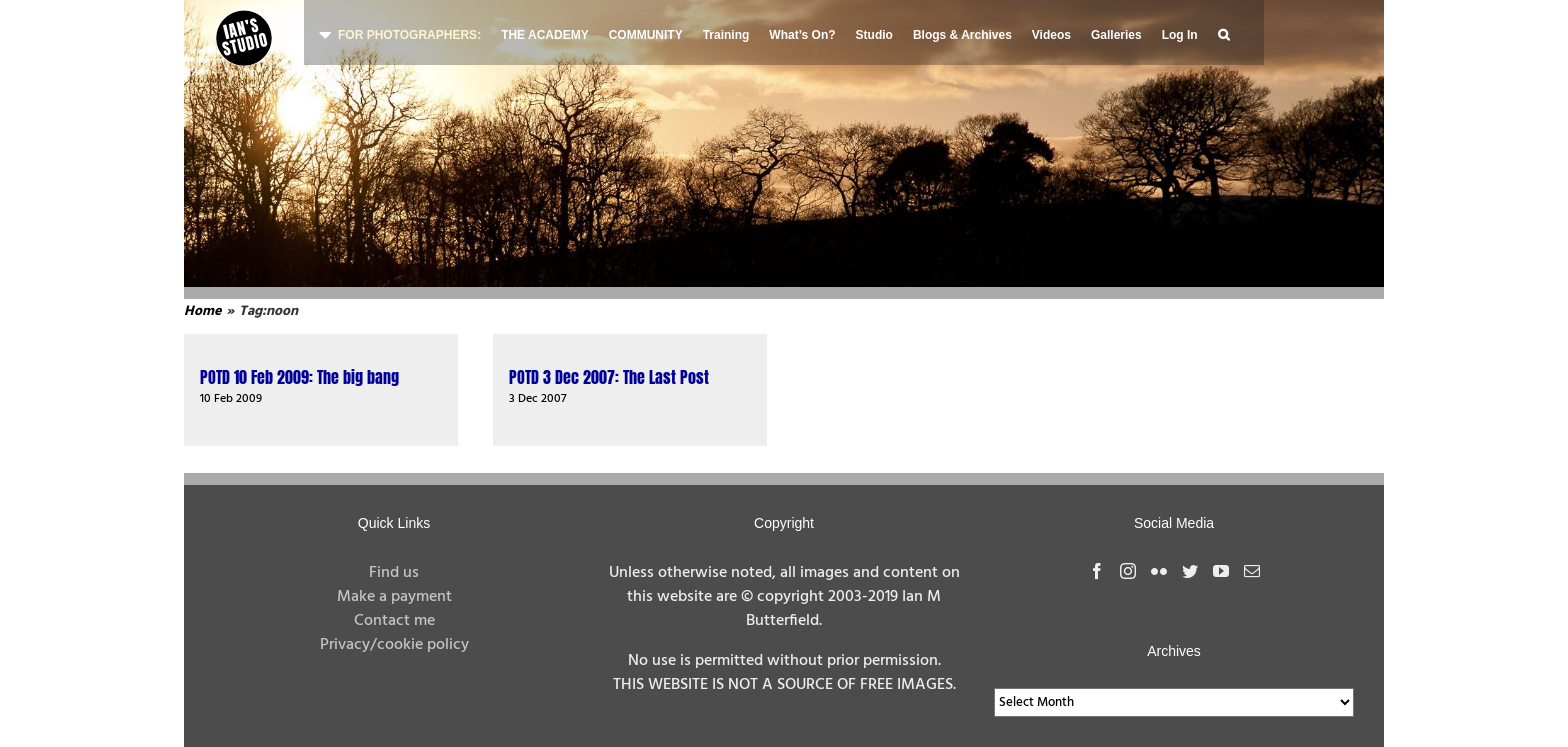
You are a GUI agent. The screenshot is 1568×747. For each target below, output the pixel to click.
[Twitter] (1190, 571)
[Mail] (1252, 571)
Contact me (394, 621)
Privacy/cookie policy (394, 645)
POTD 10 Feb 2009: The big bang (299, 377)
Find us (394, 573)
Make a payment (394, 597)
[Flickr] (1159, 571)
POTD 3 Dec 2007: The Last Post (609, 377)
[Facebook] (1097, 571)
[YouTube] (1221, 571)
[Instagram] (1128, 571)
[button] (1223, 32)
